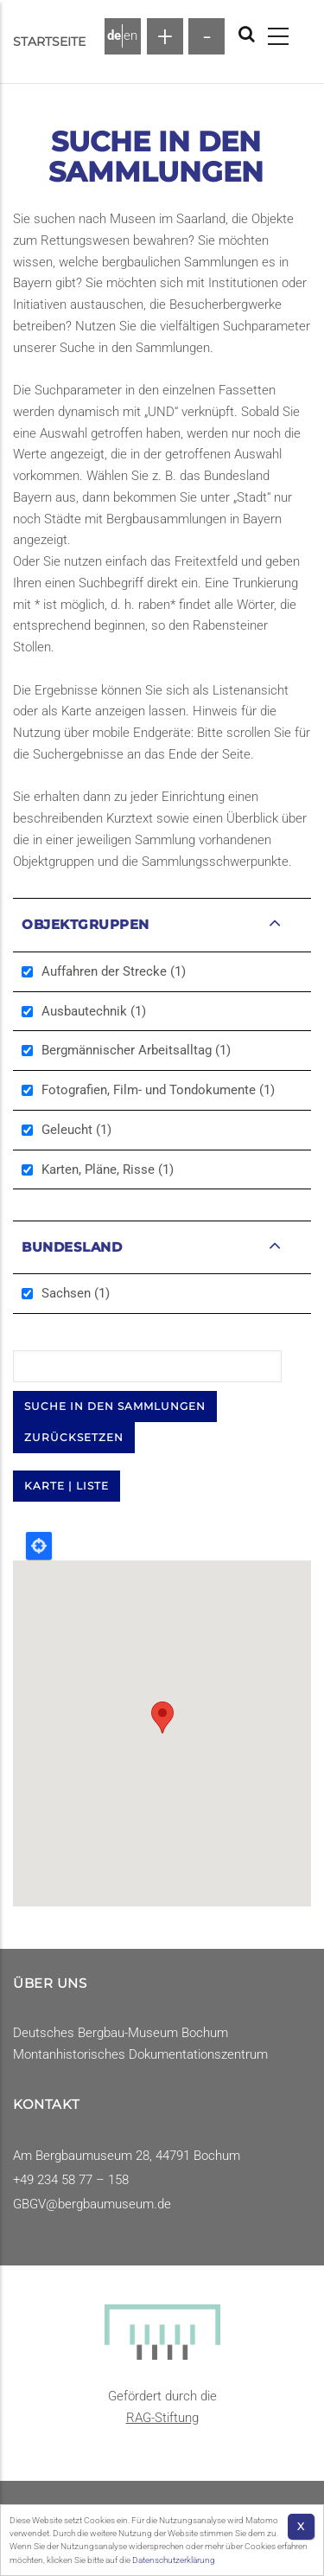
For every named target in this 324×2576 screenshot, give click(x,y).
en (130, 35)
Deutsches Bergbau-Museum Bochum (120, 2033)
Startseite (49, 41)
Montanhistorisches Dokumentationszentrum (140, 2054)
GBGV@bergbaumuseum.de (92, 2204)
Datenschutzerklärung (173, 2560)
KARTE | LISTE (66, 1485)
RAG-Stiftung (162, 2417)
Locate (39, 1546)
